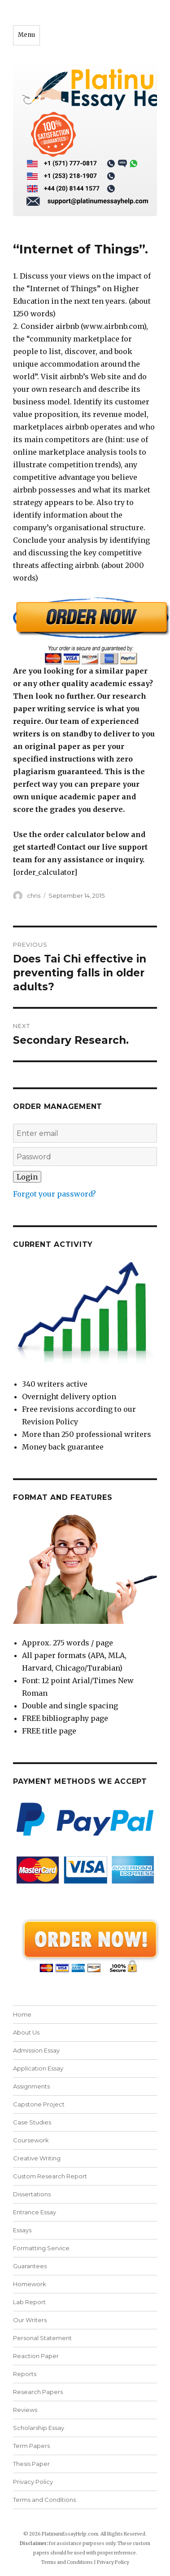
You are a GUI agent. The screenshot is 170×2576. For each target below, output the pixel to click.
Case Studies (32, 2122)
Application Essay (38, 2068)
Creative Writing (37, 2158)
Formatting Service (41, 2248)
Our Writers (30, 2319)
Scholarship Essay (38, 2427)
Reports (24, 2373)
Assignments (31, 2086)
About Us (26, 2032)
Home (22, 2014)
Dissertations (32, 2194)
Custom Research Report (50, 2176)
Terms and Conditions (44, 2499)
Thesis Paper (31, 2463)
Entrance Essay (34, 2212)
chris (33, 895)
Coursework (31, 2140)
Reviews (25, 2409)
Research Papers (38, 2391)
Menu (26, 35)
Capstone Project (39, 2104)
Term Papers (31, 2445)
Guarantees (30, 2266)
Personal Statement (42, 2337)
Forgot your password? (54, 1193)
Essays (22, 2230)
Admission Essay (36, 2050)
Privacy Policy (33, 2481)
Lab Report (29, 2302)
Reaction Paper (36, 2355)
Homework (29, 2284)
